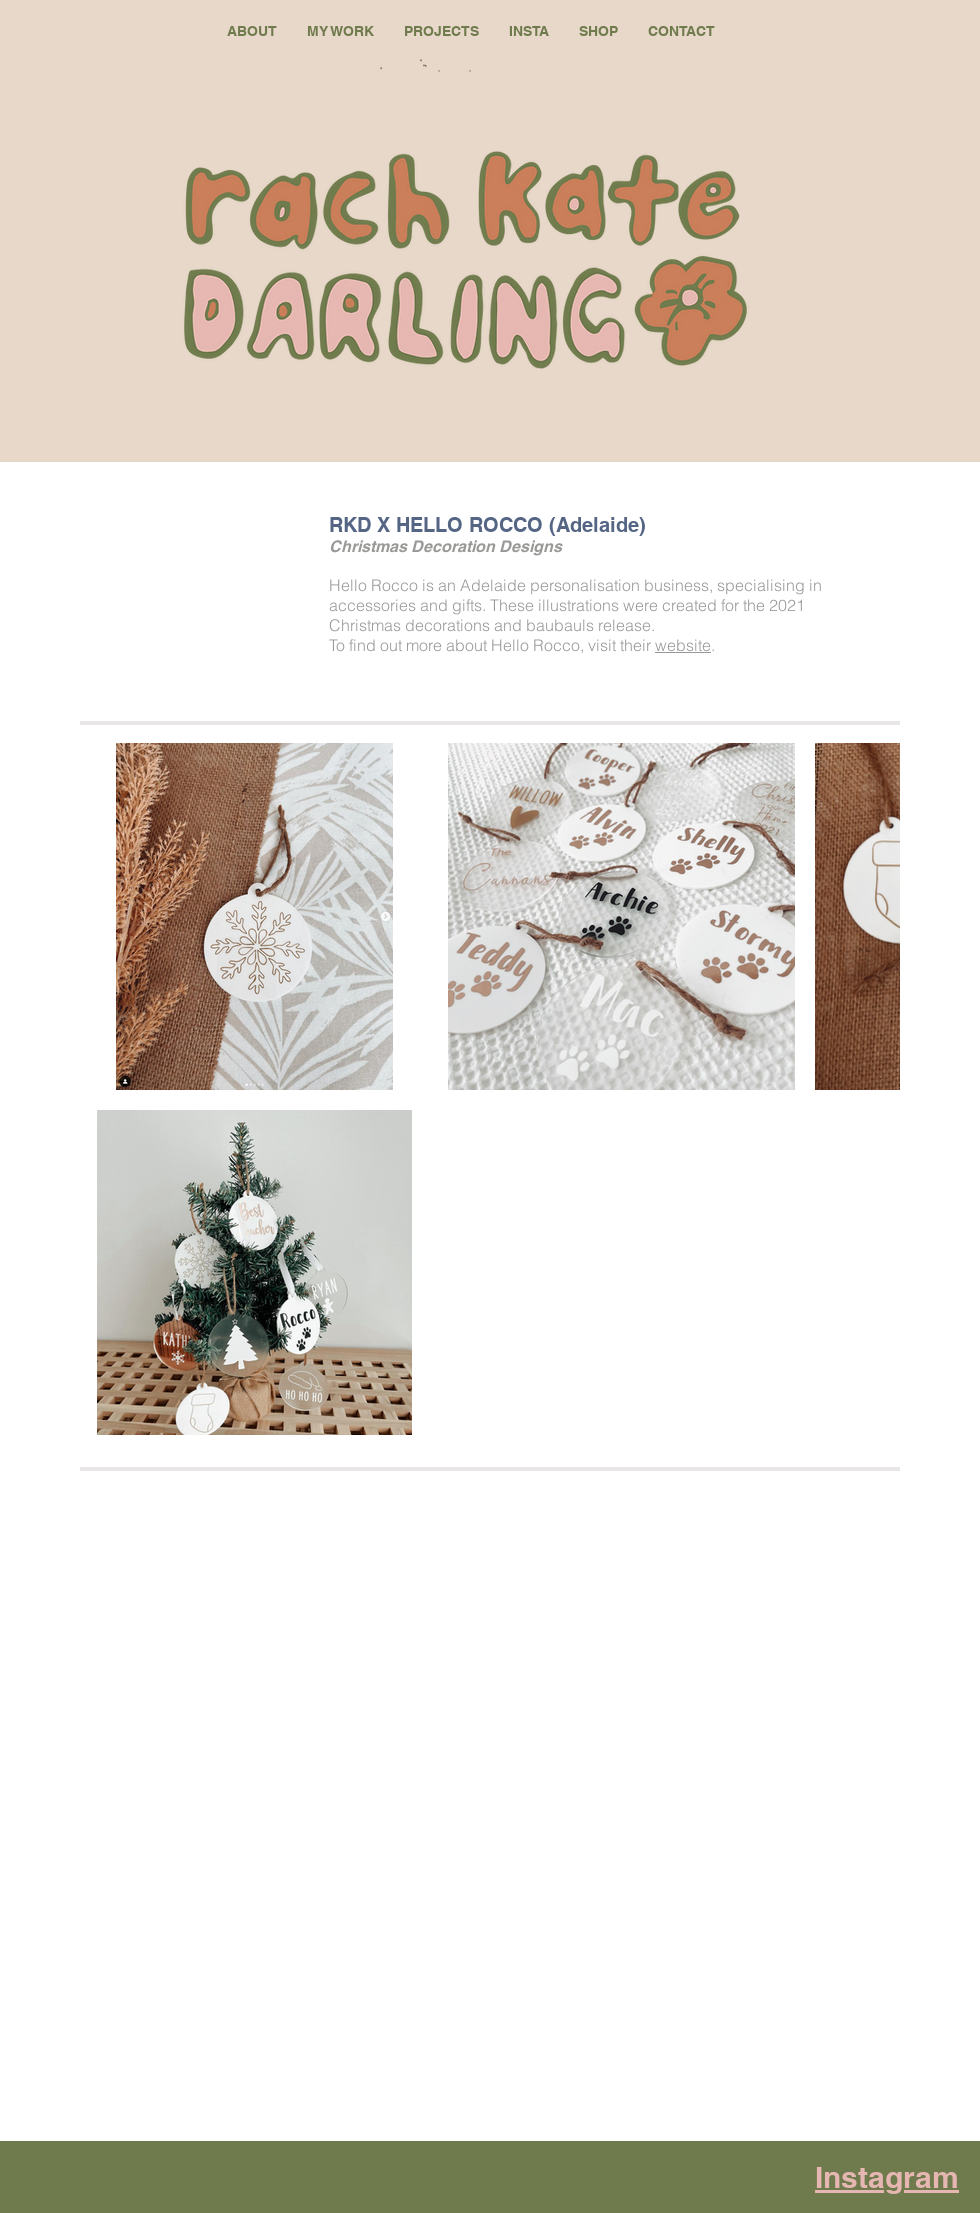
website (683, 645)
